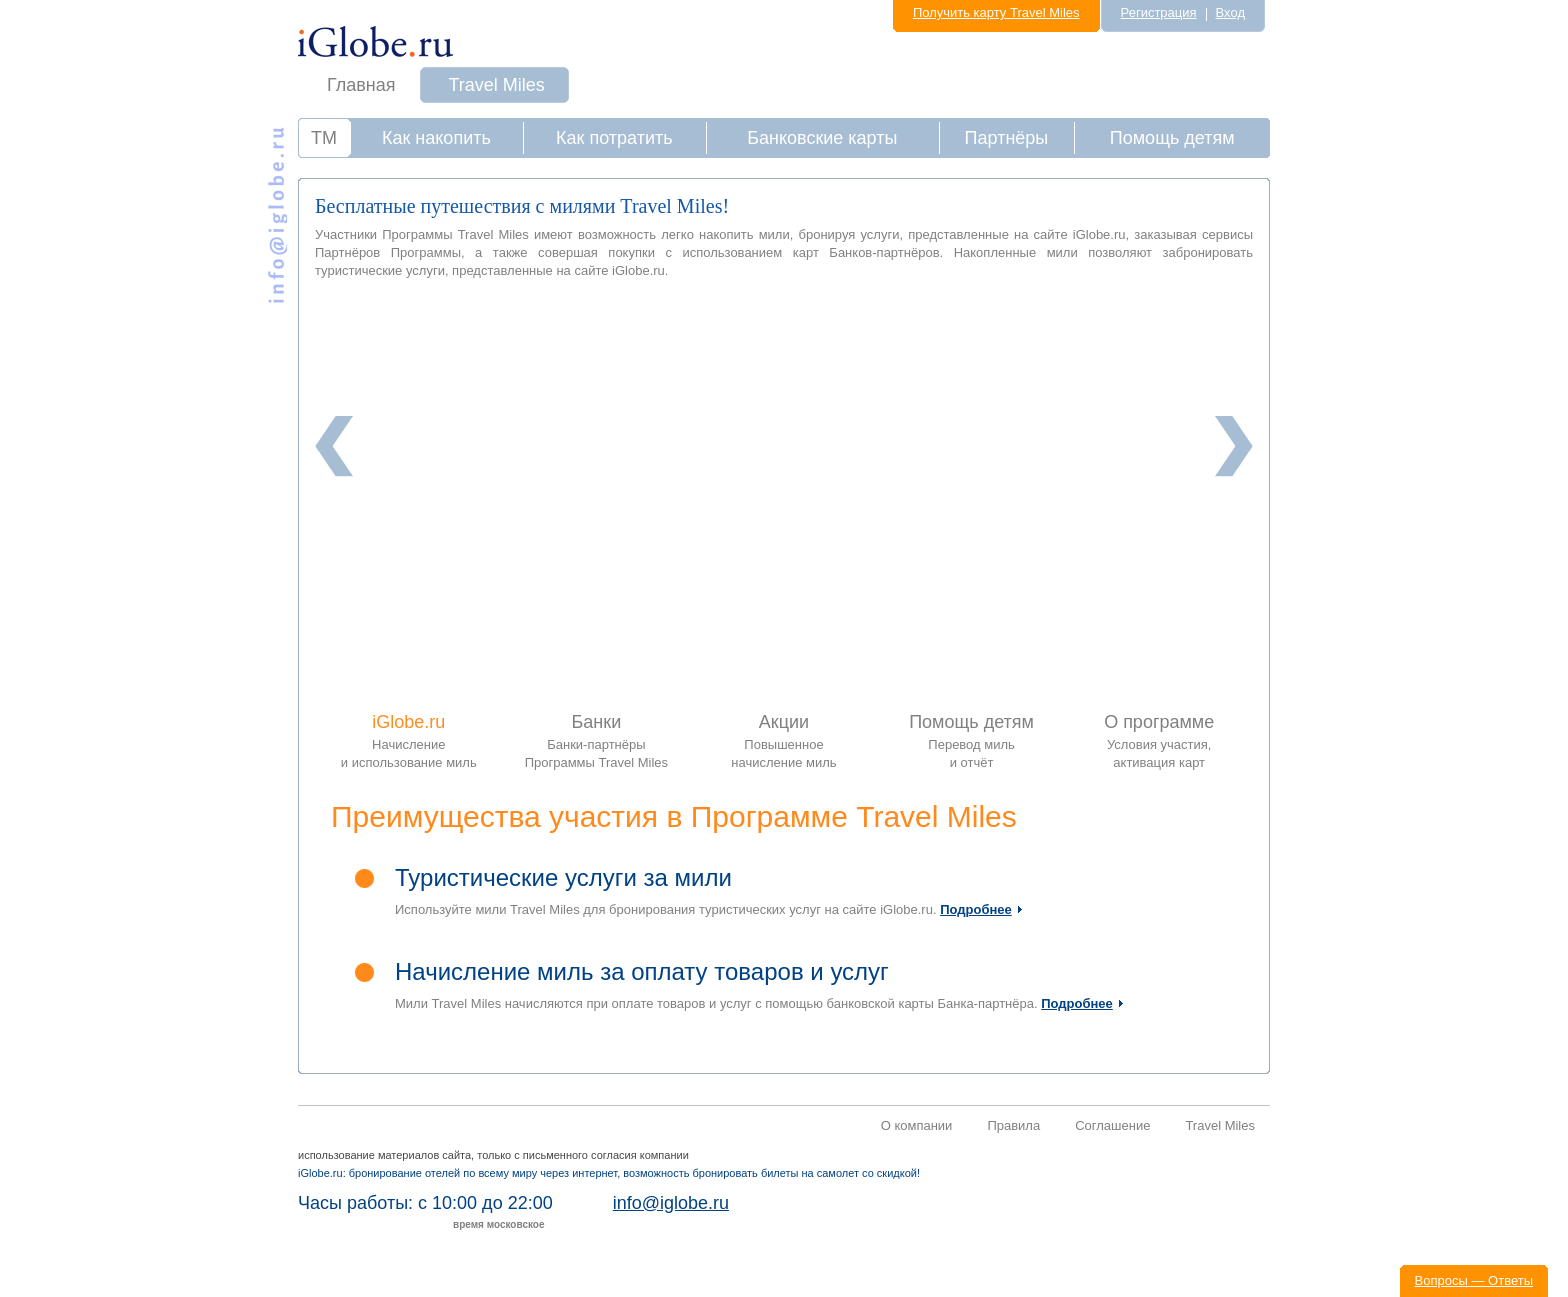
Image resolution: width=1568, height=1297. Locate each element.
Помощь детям (1172, 138)
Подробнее (976, 909)
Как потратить (614, 138)
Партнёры (1007, 138)
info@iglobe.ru (671, 1203)
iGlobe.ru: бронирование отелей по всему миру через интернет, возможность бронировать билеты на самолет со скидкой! (609, 1173)
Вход (1230, 12)
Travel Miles (497, 85)
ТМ (324, 138)
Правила (1013, 1125)
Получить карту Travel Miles (996, 12)
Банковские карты (822, 138)
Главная (361, 85)
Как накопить (436, 138)
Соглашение (1112, 1125)
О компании (917, 1125)
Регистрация (1159, 12)
